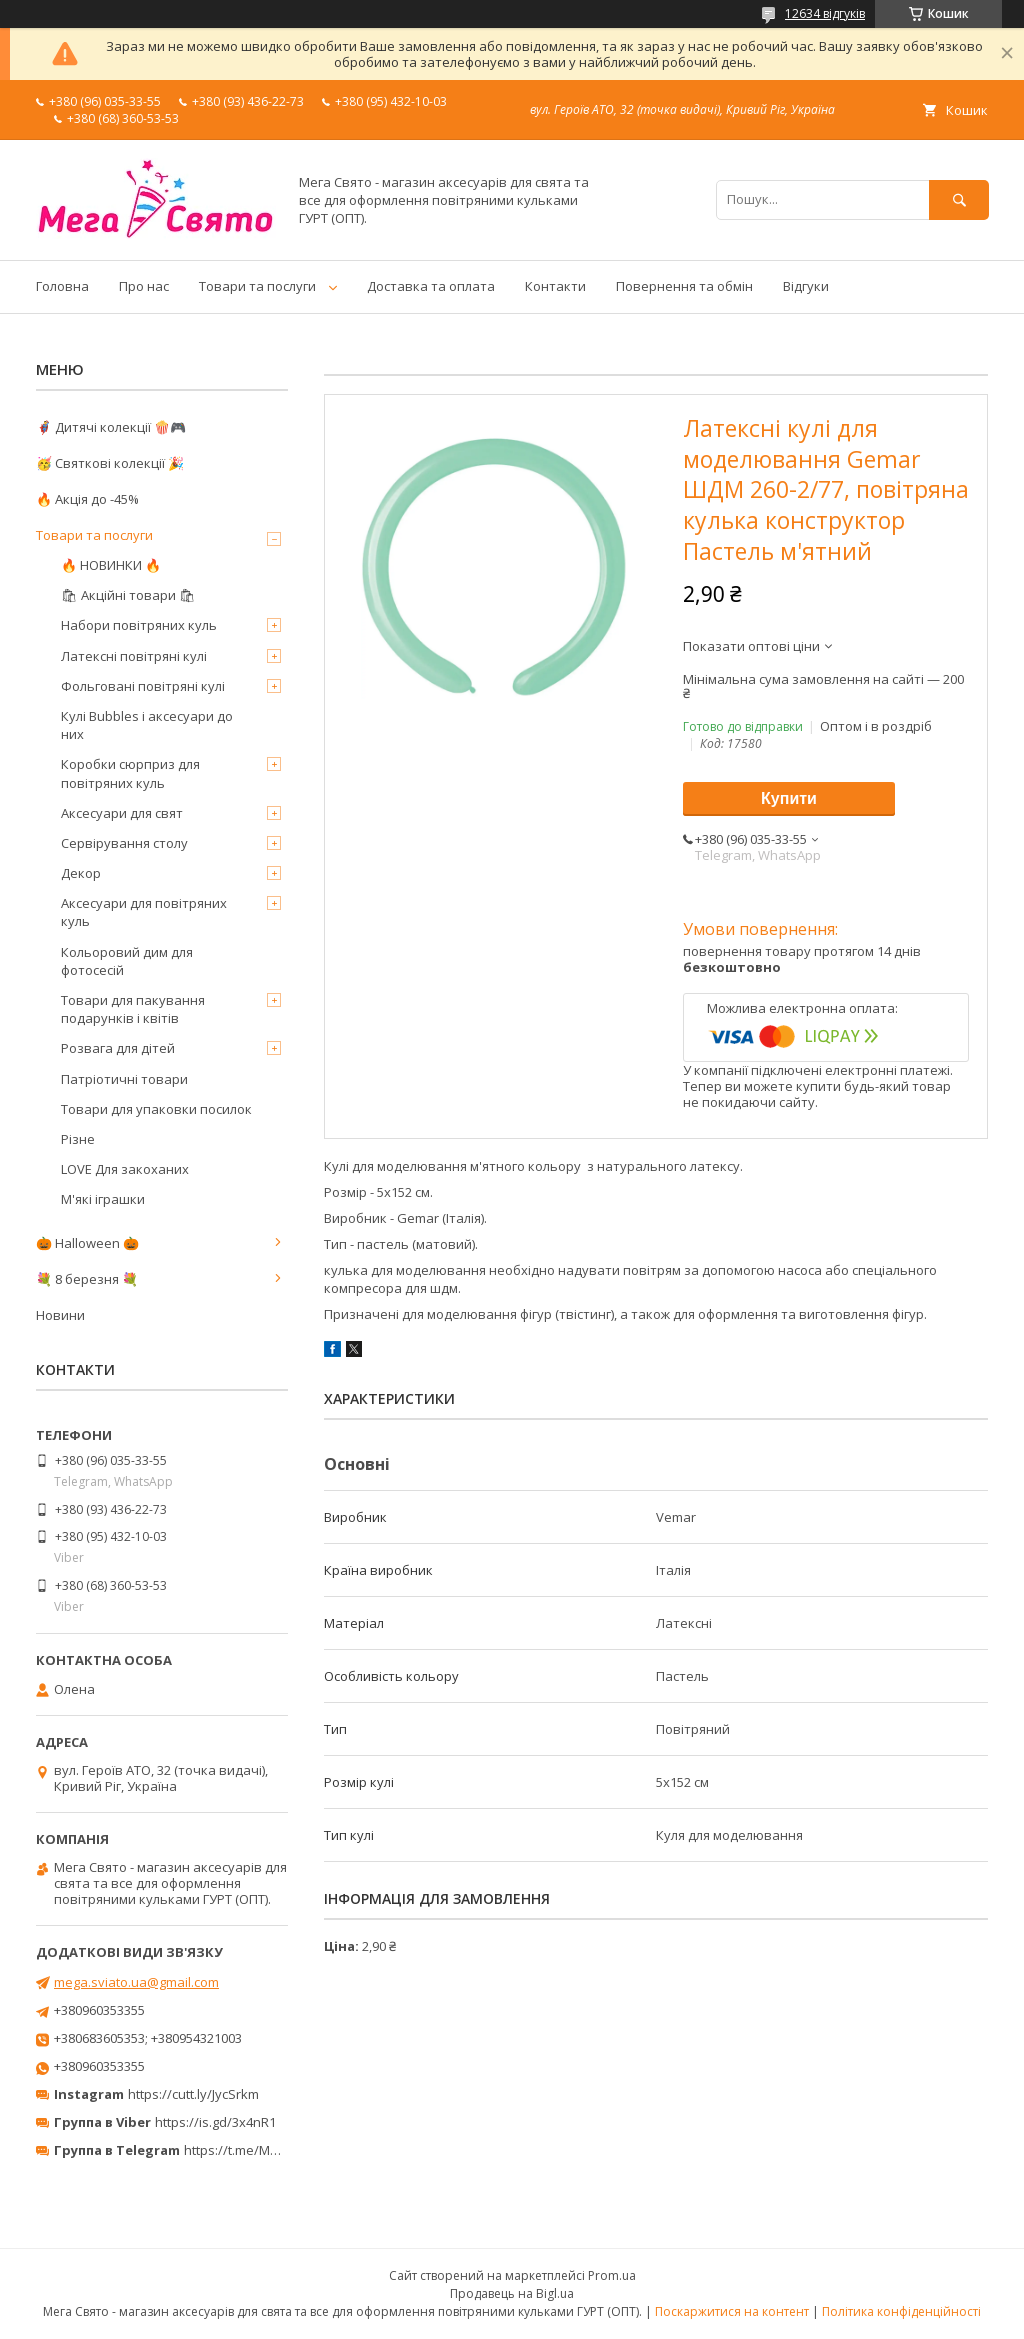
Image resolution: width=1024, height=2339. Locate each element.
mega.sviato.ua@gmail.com (136, 1982)
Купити (789, 798)
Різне (78, 1139)
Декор (81, 873)
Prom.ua (612, 2275)
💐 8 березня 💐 (87, 1279)
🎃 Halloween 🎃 (87, 1243)
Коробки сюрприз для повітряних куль (130, 773)
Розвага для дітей (118, 1048)
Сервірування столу (124, 843)
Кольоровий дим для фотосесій (127, 961)
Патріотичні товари (124, 1079)
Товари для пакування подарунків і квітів (133, 1009)
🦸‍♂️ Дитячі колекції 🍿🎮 (111, 427)
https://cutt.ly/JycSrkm (193, 2094)
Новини (60, 1315)
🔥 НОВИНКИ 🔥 (111, 565)
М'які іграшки (103, 1199)
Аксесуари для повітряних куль (144, 912)
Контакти (555, 286)
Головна (62, 286)
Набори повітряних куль (139, 625)
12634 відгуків (825, 13)
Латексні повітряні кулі (134, 656)
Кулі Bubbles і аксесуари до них (147, 725)
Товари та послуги (257, 286)
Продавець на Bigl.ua (512, 2293)
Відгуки (806, 286)
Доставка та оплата (431, 286)
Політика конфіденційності (901, 2311)
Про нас (144, 286)
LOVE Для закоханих (125, 1169)
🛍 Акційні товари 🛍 (128, 595)
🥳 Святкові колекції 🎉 (110, 463)
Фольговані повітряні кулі (143, 686)
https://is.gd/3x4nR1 (215, 2122)
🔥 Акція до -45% (87, 499)
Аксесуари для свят (122, 813)
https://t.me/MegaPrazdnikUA (274, 2150)
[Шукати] (959, 199)
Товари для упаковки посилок (156, 1109)
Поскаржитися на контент (732, 2311)
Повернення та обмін (684, 286)
